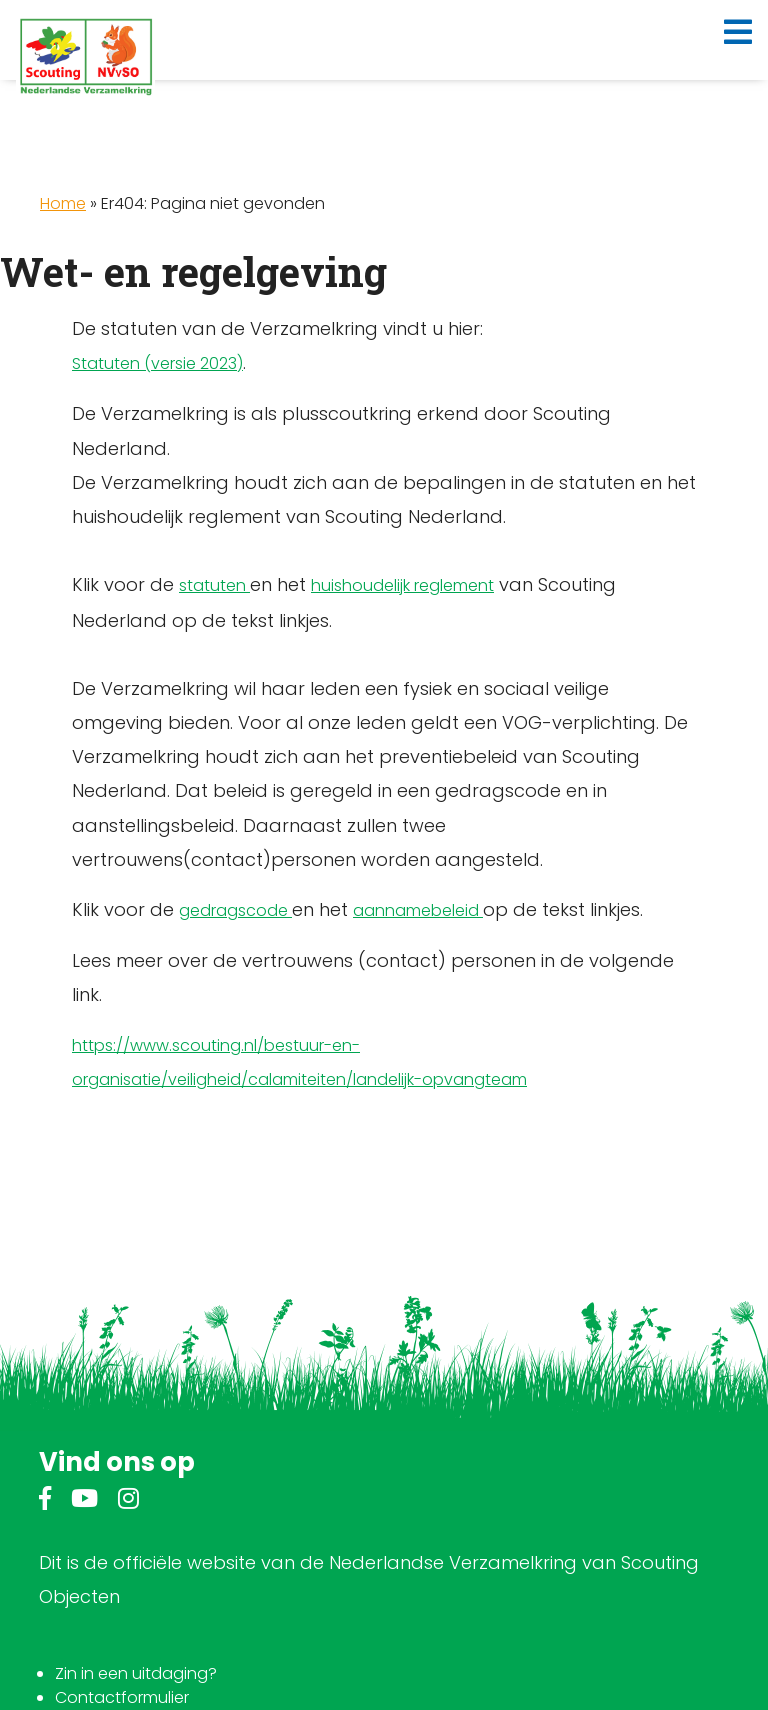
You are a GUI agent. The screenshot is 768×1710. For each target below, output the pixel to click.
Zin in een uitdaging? (136, 1673)
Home (63, 203)
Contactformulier (122, 1697)
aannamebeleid (418, 910)
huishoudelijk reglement (402, 585)
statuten (214, 585)
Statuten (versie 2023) (157, 363)
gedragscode (235, 910)
